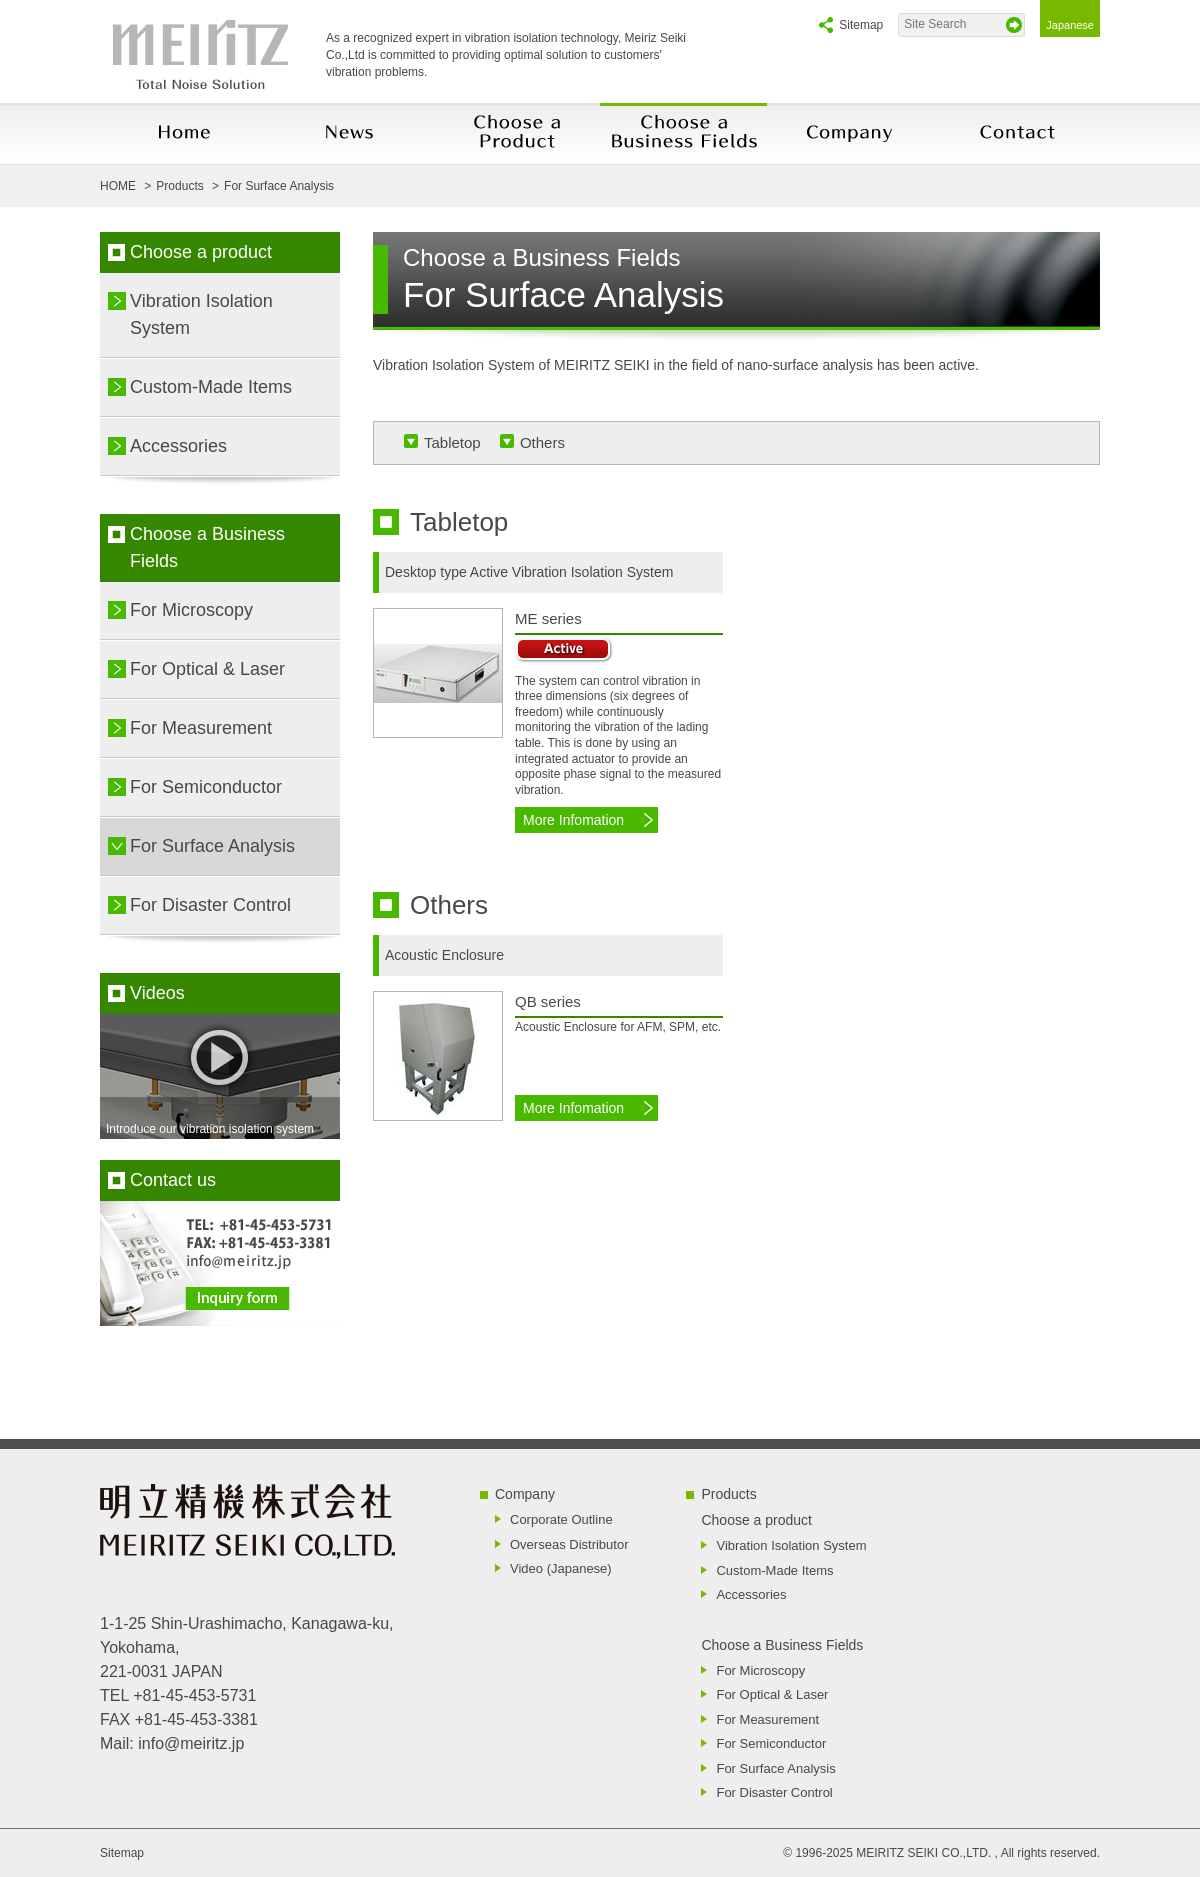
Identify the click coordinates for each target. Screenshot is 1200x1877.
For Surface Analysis (212, 846)
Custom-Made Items (211, 387)
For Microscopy (191, 610)
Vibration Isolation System (201, 314)
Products (728, 1494)
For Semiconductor (206, 787)
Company (525, 1494)
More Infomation (573, 820)
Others (542, 442)
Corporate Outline (561, 1519)
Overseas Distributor (569, 1544)
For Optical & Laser (207, 669)
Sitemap (861, 25)
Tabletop (452, 442)
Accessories (178, 446)
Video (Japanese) (561, 1568)
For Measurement (201, 728)
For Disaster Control (210, 905)
